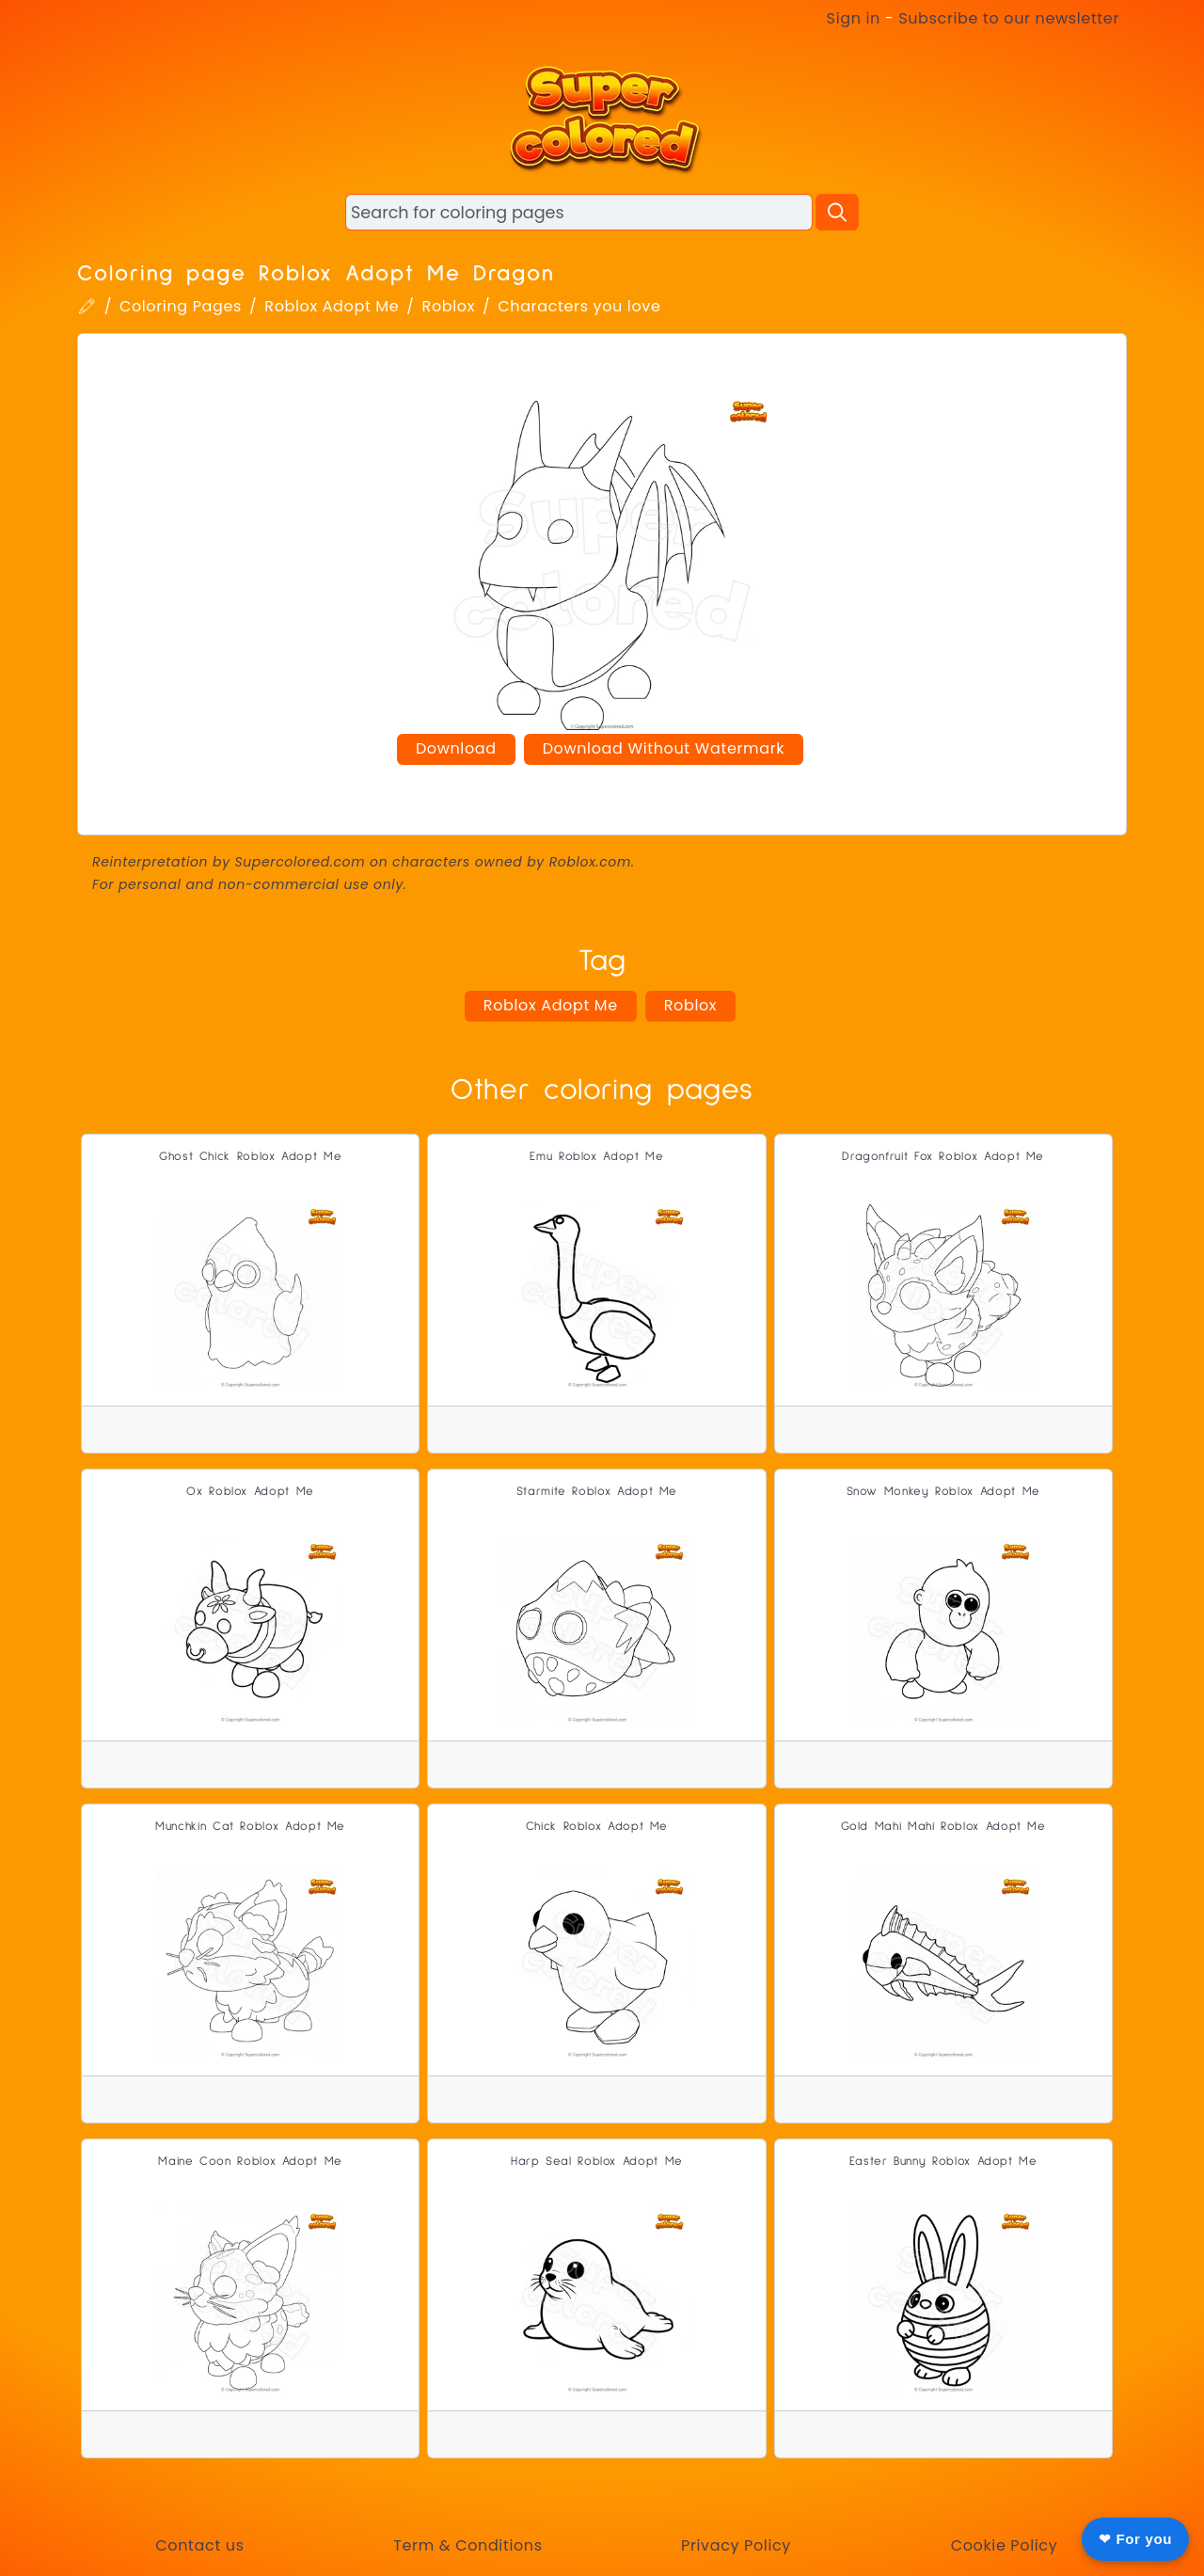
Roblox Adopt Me (331, 306)
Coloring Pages (180, 306)
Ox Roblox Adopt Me (250, 1492)
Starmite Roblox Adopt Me (596, 1492)
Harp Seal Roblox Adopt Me (597, 2161)
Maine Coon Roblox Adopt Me (250, 2161)
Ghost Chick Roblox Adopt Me (250, 1157)
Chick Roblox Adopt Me (597, 1827)
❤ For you (1135, 2539)
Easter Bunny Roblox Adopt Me (943, 2161)
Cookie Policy (1004, 2545)
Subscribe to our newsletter (1008, 18)
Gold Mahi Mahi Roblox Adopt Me (943, 1827)
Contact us (199, 2545)
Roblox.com (590, 861)
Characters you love (579, 306)
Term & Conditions (467, 2545)
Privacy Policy (736, 2545)
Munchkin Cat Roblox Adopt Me (250, 1827)
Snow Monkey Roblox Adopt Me (943, 1492)
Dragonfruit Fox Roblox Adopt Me (943, 1157)
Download (456, 748)
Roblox (448, 306)
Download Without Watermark (663, 748)
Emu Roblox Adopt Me (596, 1157)
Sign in (853, 18)
